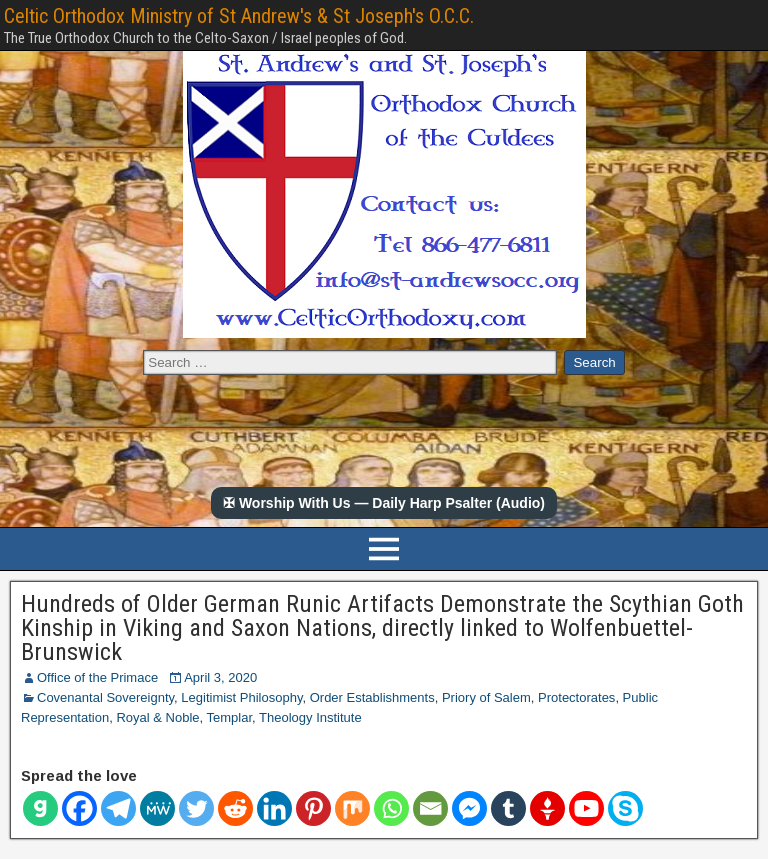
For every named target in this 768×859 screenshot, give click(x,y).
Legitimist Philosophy (241, 697)
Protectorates (576, 697)
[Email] (430, 808)
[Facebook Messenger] (469, 808)
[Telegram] (118, 808)
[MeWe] (157, 808)
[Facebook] (79, 808)
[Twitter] (196, 808)
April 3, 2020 (220, 677)
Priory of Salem (486, 697)
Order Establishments (372, 697)
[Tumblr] (508, 808)
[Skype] (625, 808)
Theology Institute (310, 717)
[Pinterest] (313, 808)
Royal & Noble (157, 717)
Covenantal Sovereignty (105, 697)
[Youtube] (586, 808)
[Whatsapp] (391, 808)
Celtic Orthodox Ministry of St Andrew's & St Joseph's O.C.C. (239, 16)
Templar (230, 717)
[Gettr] (547, 808)
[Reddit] (235, 808)
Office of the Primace (97, 677)
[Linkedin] (274, 808)
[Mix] (352, 808)
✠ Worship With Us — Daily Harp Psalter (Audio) (384, 503)
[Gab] (40, 808)
